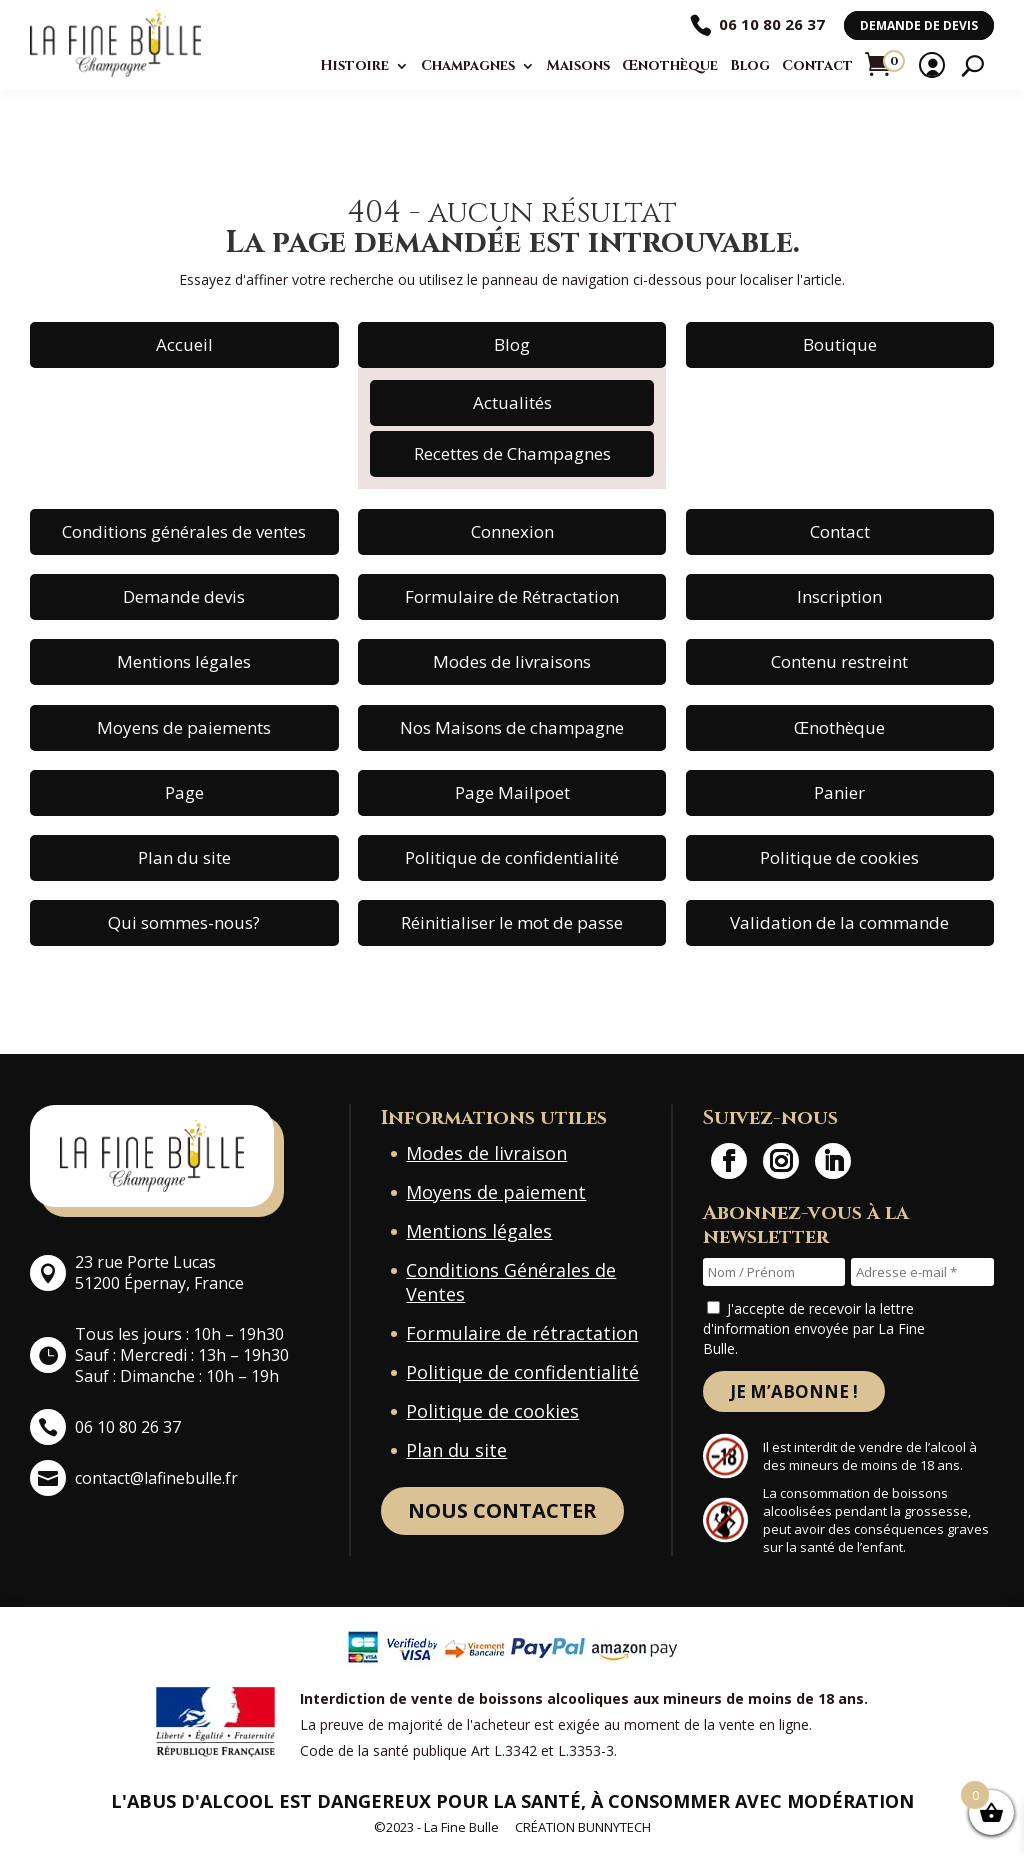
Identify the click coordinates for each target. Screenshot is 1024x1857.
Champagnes (468, 66)
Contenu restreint (839, 661)
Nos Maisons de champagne (512, 727)
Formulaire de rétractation (522, 1333)
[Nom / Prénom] (774, 1272)
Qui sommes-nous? (184, 922)
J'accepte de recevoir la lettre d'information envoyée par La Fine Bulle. (814, 1328)
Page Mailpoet (512, 792)
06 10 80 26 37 (772, 24)
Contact (817, 66)
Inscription (839, 596)
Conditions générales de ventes (184, 531)
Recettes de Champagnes (512, 453)
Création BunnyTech (583, 1827)
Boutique (840, 344)
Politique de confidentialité (512, 857)
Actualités (512, 402)
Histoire (354, 66)
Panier (839, 792)
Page (184, 792)
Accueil (184, 344)
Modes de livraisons (512, 661)
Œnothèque (670, 66)
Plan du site (184, 857)
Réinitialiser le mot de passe (512, 922)
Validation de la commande (839, 922)
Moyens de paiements (184, 727)
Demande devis (184, 596)
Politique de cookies (839, 857)
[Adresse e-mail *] (922, 1272)
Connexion (512, 531)
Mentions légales (184, 661)
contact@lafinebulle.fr (156, 1478)
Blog (750, 66)
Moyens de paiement (496, 1192)
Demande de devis (919, 25)
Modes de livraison (486, 1153)
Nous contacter (502, 1510)
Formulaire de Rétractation (512, 596)
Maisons (578, 66)
